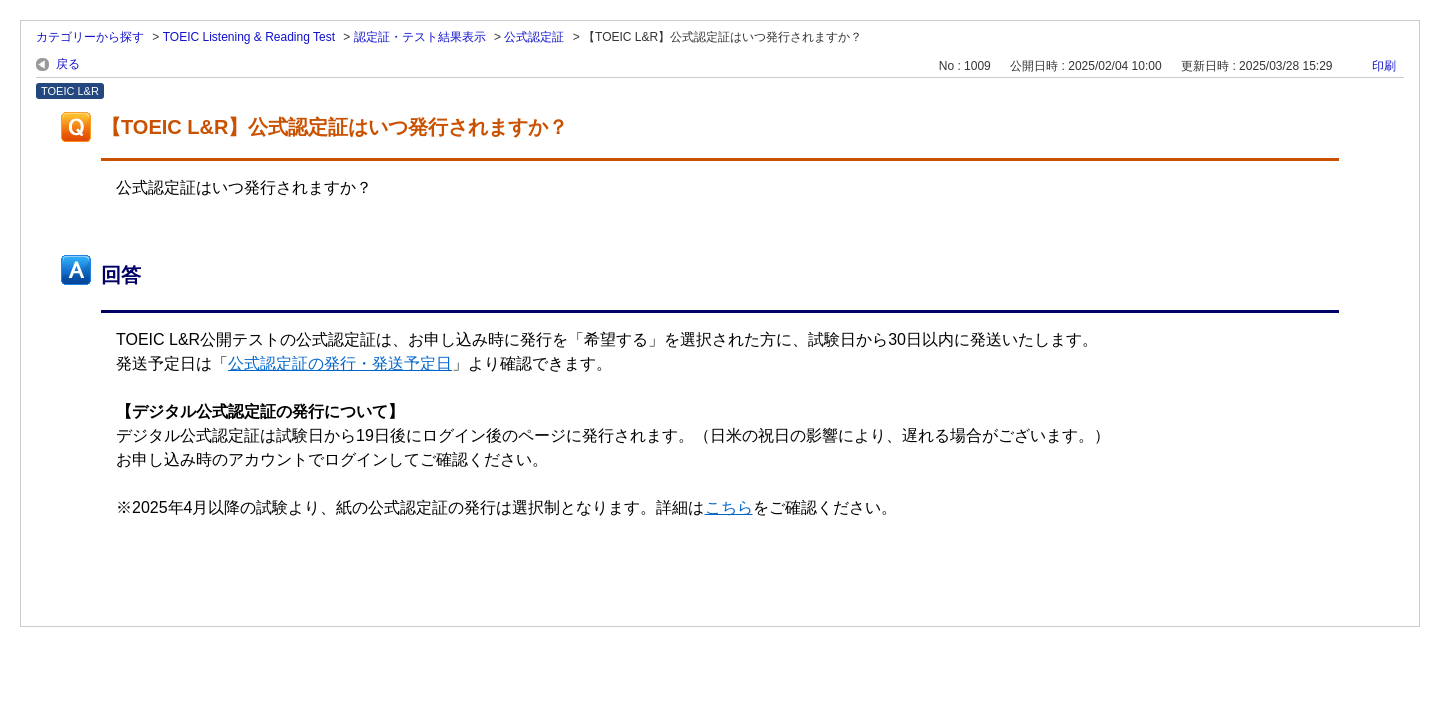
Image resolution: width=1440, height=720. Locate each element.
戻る (68, 64)
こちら (729, 507)
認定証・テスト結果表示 (420, 37)
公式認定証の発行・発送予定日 (340, 363)
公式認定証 (534, 37)
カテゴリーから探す (90, 37)
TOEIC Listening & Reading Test (249, 37)
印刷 (1384, 66)
